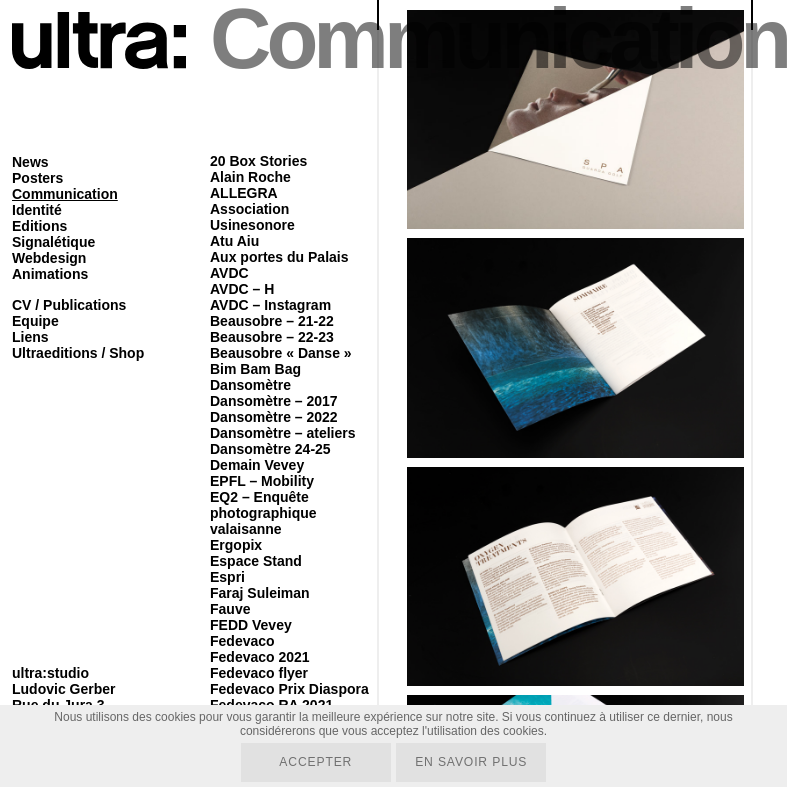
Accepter (314, 762)
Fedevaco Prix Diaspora (289, 689)
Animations (50, 274)
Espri (227, 577)
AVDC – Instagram (270, 305)
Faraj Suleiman (260, 593)
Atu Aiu (234, 241)
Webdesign (49, 258)
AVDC (229, 273)
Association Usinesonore (252, 217)
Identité (37, 210)
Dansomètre (250, 385)
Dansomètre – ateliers (283, 433)
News (30, 162)
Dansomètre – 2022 (274, 417)
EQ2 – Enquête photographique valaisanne (263, 513)
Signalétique (53, 242)
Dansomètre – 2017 (274, 401)
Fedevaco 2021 (260, 657)
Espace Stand (256, 561)
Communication (65, 194)
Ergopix (236, 545)
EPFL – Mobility (262, 481)
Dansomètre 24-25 (270, 449)
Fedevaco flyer (259, 673)
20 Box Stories (258, 161)
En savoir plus (471, 762)
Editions (39, 226)
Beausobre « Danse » (281, 353)
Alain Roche (250, 177)
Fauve (230, 609)
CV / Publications (69, 305)
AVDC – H (242, 289)
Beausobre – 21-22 (272, 321)
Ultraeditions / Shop (78, 353)
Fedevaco (242, 641)
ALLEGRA (244, 193)
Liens (30, 337)
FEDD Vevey (251, 625)
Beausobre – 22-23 (272, 337)
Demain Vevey (257, 465)
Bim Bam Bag (255, 369)
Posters (37, 178)
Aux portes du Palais (279, 257)
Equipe (35, 321)
